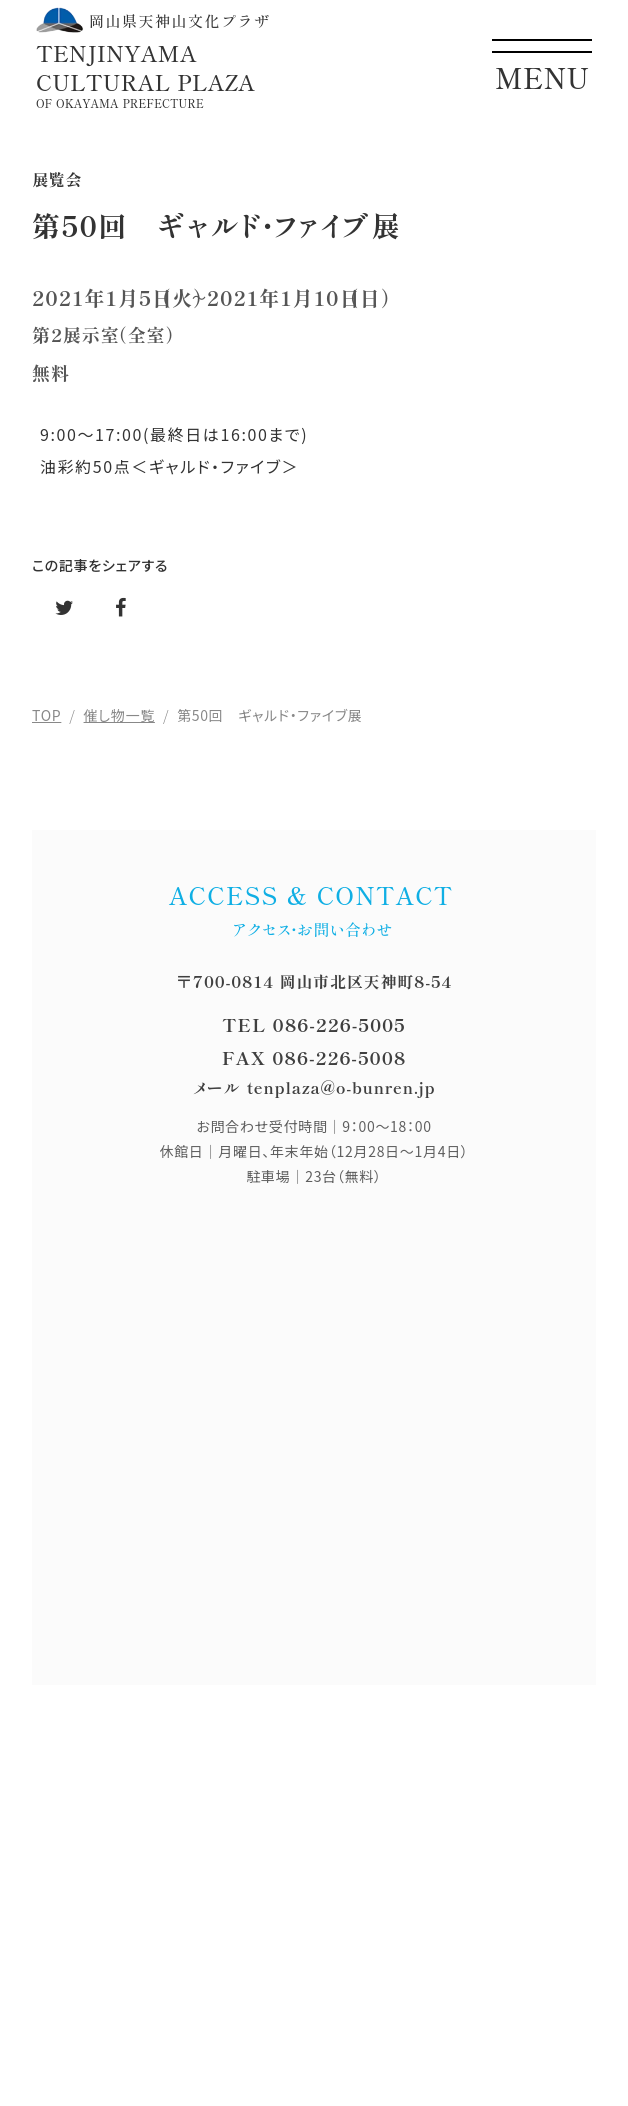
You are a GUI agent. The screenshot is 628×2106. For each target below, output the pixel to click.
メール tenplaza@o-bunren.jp (314, 1087)
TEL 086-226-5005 (313, 1024)
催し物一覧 (119, 715)
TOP (46, 715)
